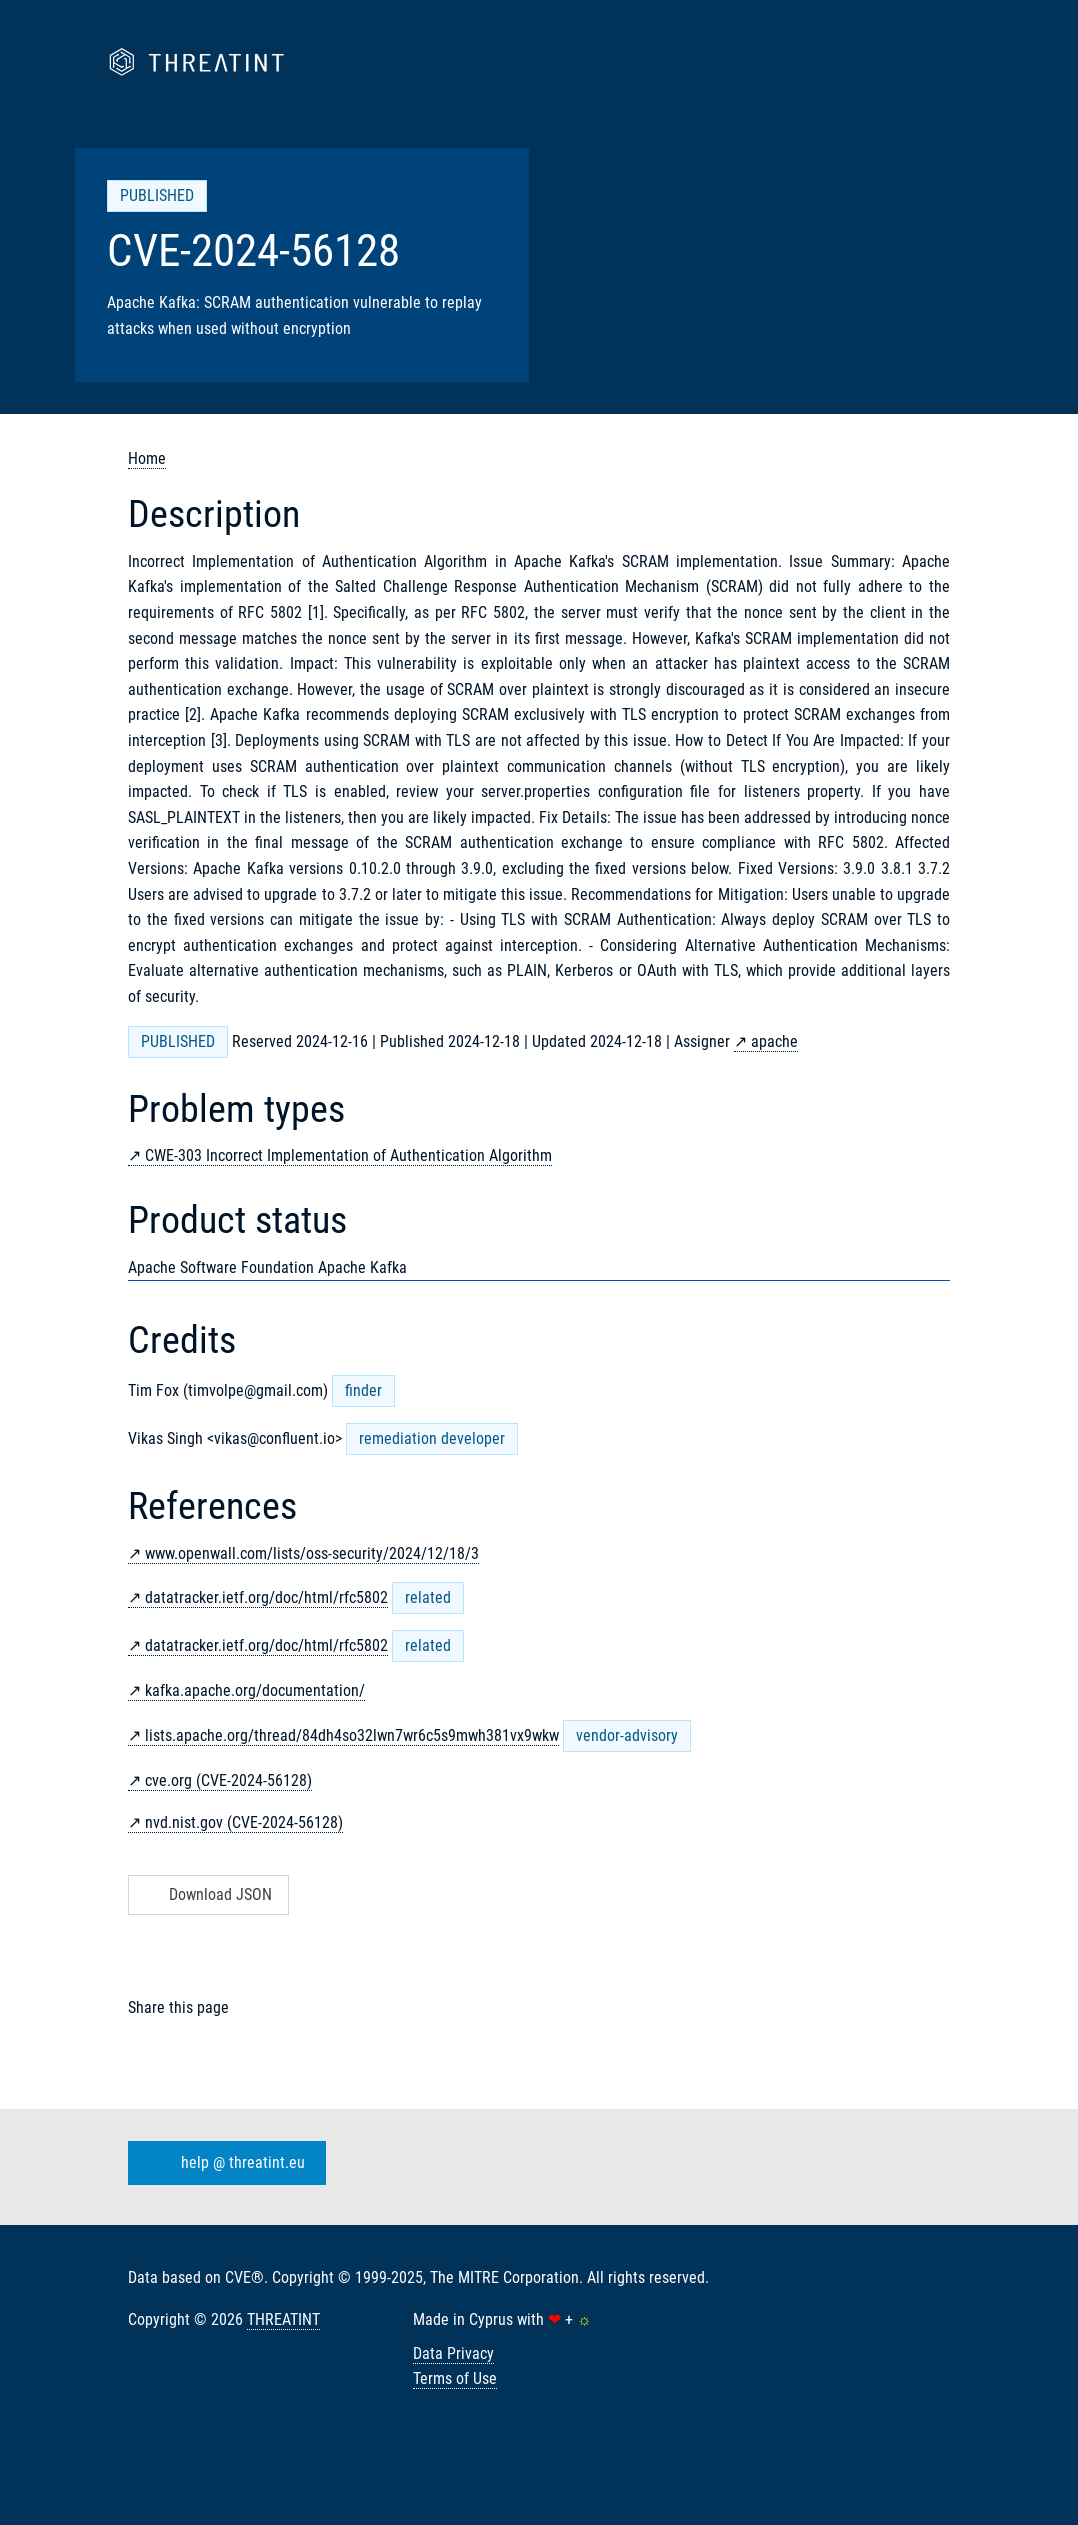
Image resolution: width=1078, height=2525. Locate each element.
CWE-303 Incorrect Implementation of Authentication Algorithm (348, 1155)
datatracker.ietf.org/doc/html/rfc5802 (266, 1597)
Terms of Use (455, 2378)
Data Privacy (453, 2353)
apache (774, 1041)
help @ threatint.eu (223, 2163)
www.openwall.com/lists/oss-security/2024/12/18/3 (312, 1553)
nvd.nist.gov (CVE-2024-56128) (244, 1822)
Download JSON (206, 1894)
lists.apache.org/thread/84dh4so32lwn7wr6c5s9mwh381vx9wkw (352, 1735)
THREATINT (283, 2319)
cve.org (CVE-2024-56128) (228, 1780)
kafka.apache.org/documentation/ (255, 1690)
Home (147, 458)
